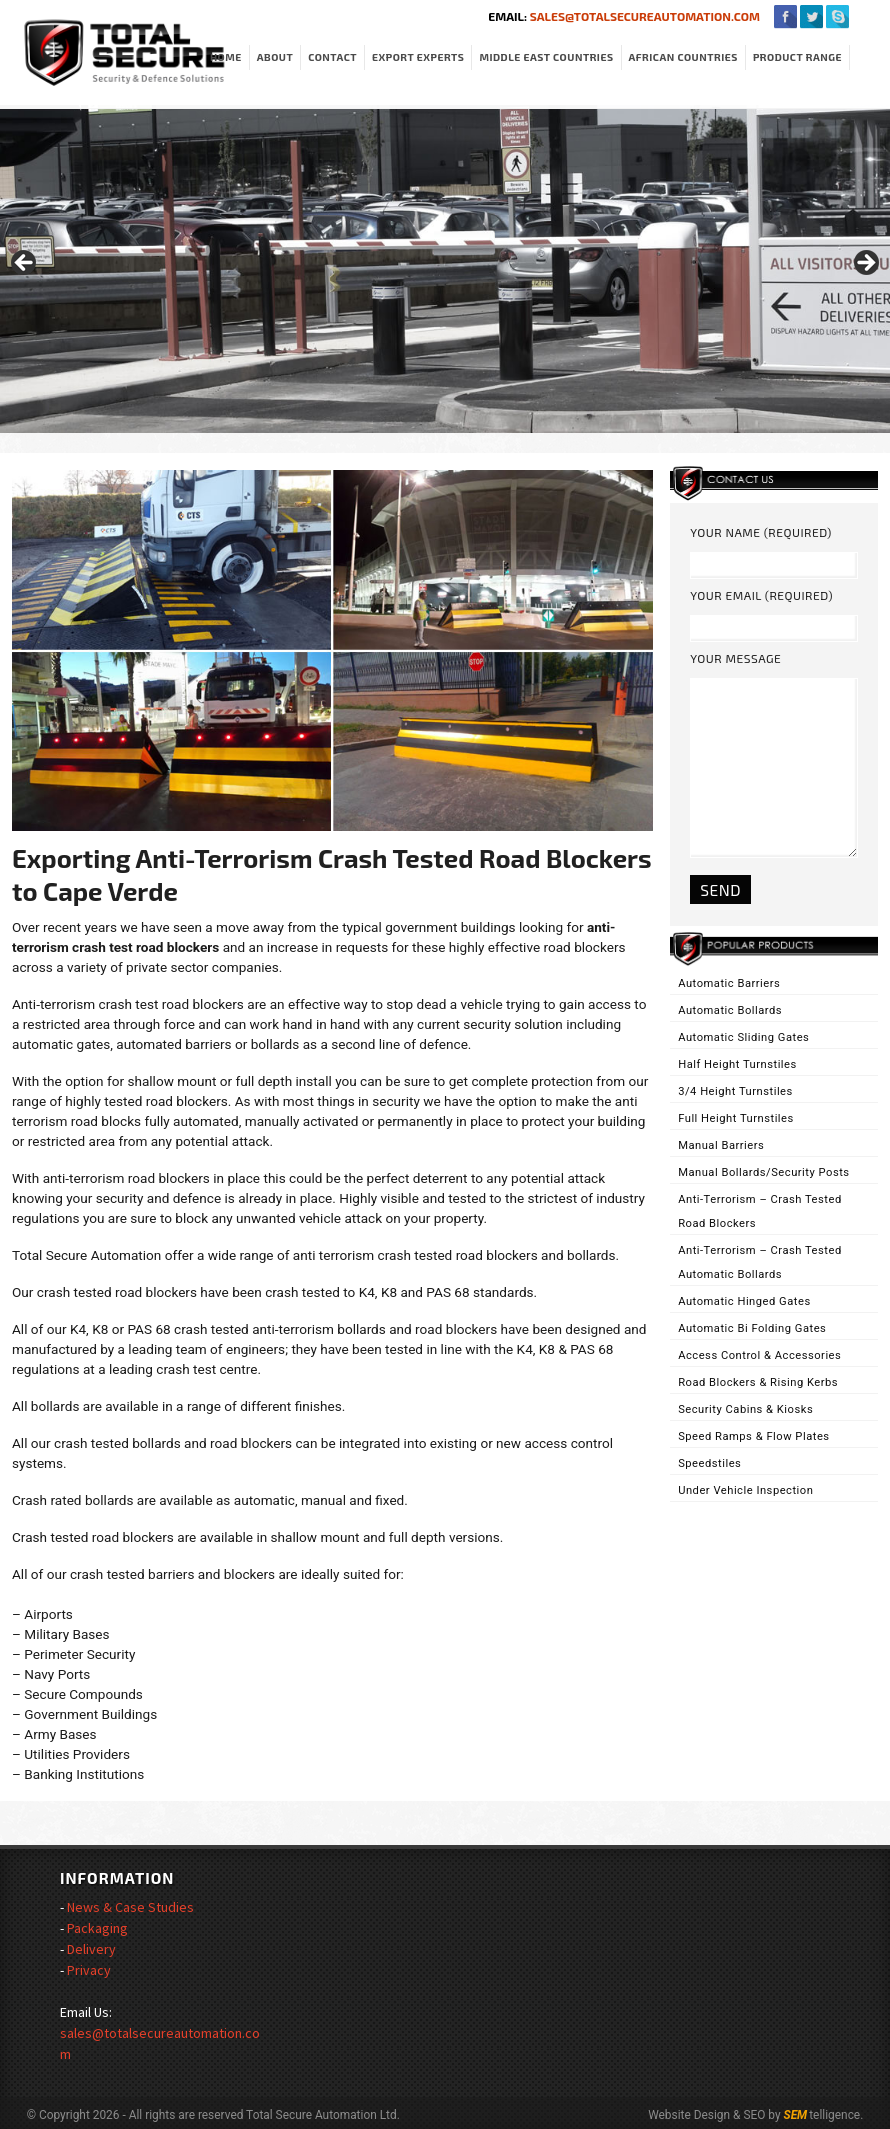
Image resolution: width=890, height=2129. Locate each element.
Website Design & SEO (706, 2115)
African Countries (683, 57)
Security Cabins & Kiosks (745, 1409)
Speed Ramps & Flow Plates (753, 1436)
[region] (445, 269)
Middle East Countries (546, 57)
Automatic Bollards (730, 1010)
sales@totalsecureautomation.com (643, 16)
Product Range (797, 57)
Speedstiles (709, 1463)
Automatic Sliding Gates (743, 1037)
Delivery (91, 1949)
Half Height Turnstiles (737, 1064)
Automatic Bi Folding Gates (752, 1328)
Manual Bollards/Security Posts (763, 1172)
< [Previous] (25, 264)
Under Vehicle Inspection (745, 1490)
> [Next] (865, 264)
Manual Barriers (721, 1145)
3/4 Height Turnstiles (735, 1091)
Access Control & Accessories (759, 1355)
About (275, 57)
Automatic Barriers (729, 983)
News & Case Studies (130, 1907)
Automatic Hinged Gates (744, 1301)
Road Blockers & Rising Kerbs (758, 1382)
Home (226, 57)
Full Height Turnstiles (736, 1118)
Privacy (89, 1970)
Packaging (97, 1928)
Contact (332, 57)
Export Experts (418, 57)
